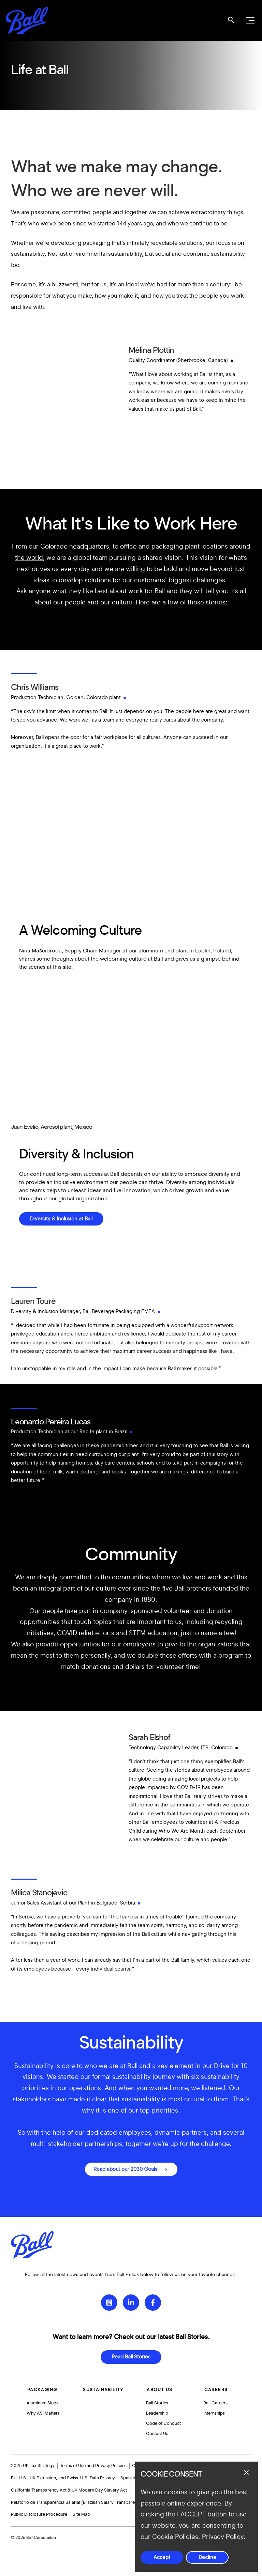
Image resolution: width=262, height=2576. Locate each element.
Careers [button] (216, 2386)
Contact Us (157, 2433)
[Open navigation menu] (249, 20)
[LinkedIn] (131, 2299)
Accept (162, 2557)
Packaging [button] (42, 2386)
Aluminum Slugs (43, 2400)
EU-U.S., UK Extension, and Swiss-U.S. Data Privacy (63, 2478)
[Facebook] (153, 2299)
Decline (207, 2557)
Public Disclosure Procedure (39, 2514)
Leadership (157, 2411)
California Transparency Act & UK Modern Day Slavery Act (69, 2490)
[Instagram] (109, 2299)
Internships (214, 2411)
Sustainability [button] (103, 2386)
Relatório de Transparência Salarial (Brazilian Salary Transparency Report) (84, 2502)
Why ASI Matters (43, 2411)
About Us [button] (159, 2386)
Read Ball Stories (131, 2353)
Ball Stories (157, 2400)
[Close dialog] (246, 2472)
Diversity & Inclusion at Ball (61, 1218)
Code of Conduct (163, 2422)
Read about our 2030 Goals (125, 2169)
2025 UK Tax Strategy (33, 2466)
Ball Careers (216, 2400)
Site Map (81, 2514)
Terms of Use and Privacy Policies (93, 2466)
